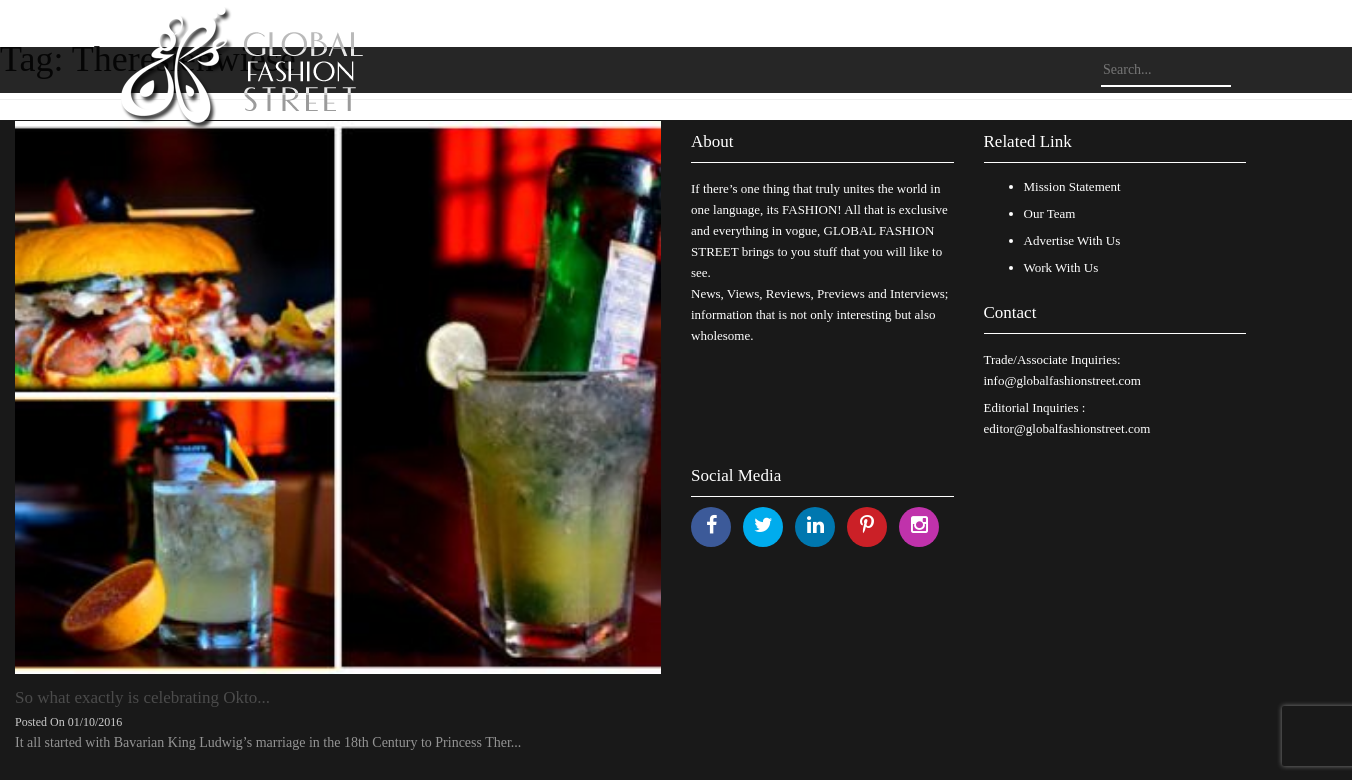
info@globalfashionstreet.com (1062, 380)
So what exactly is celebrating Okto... (142, 697)
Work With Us (1061, 267)
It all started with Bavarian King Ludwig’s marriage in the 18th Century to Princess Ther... (268, 742)
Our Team (1050, 213)
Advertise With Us (1072, 240)
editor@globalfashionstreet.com (1067, 428)
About (712, 141)
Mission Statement (1072, 186)
